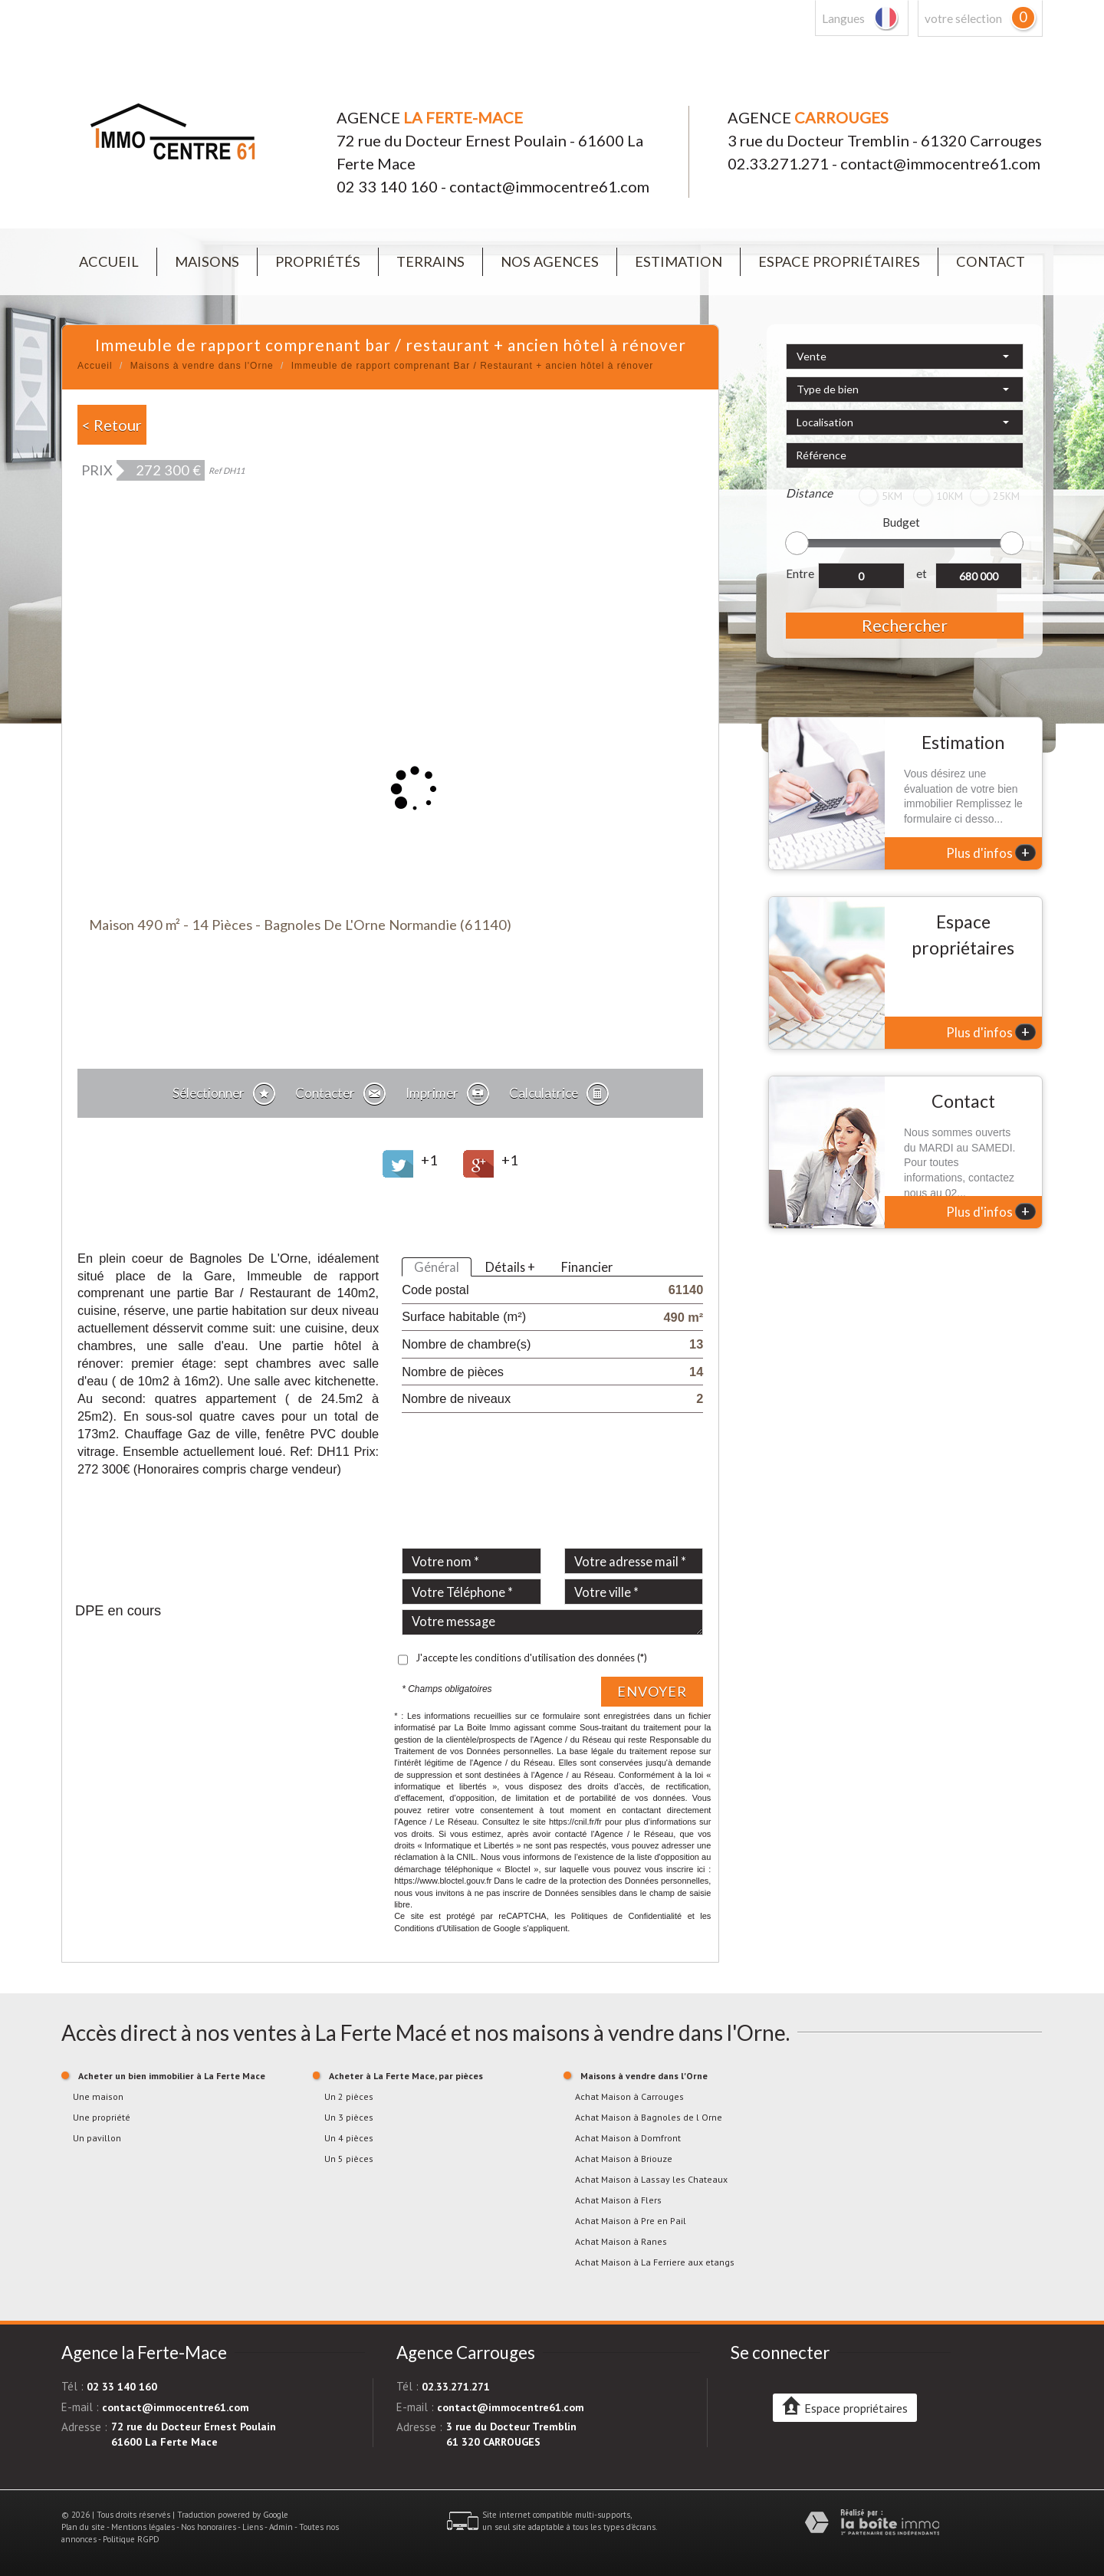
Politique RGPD (131, 2539)
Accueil (109, 261)
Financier (587, 1267)
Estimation (678, 261)
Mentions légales (143, 2527)
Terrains (430, 261)
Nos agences (550, 261)
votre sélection (963, 18)
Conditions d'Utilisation (436, 1928)
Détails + (510, 1267)
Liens (252, 2527)
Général (436, 1267)
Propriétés (317, 261)
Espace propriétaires (839, 261)
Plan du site (83, 2527)
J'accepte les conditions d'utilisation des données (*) (531, 1657)
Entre (800, 573)
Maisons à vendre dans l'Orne (202, 365)
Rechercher (905, 625)
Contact (990, 261)
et (921, 573)
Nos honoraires (208, 2527)
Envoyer (652, 1691)
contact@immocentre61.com (549, 186)
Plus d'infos (991, 852)
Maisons (207, 261)
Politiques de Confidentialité (626, 1916)
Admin (281, 2527)
